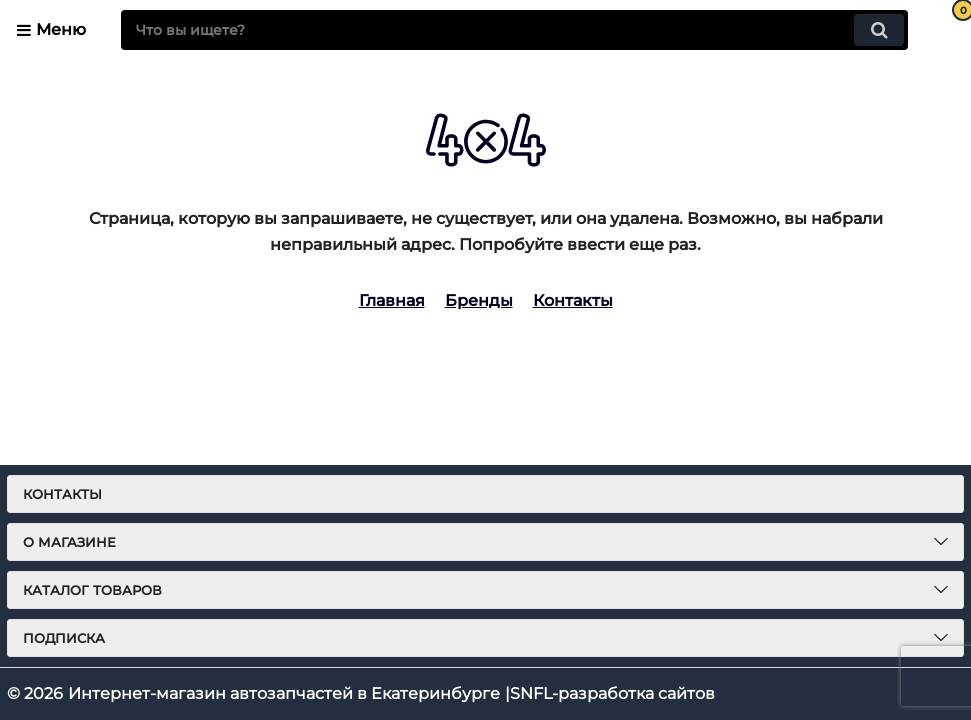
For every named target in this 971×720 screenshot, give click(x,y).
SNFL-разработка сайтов (612, 693)
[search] (514, 30)
